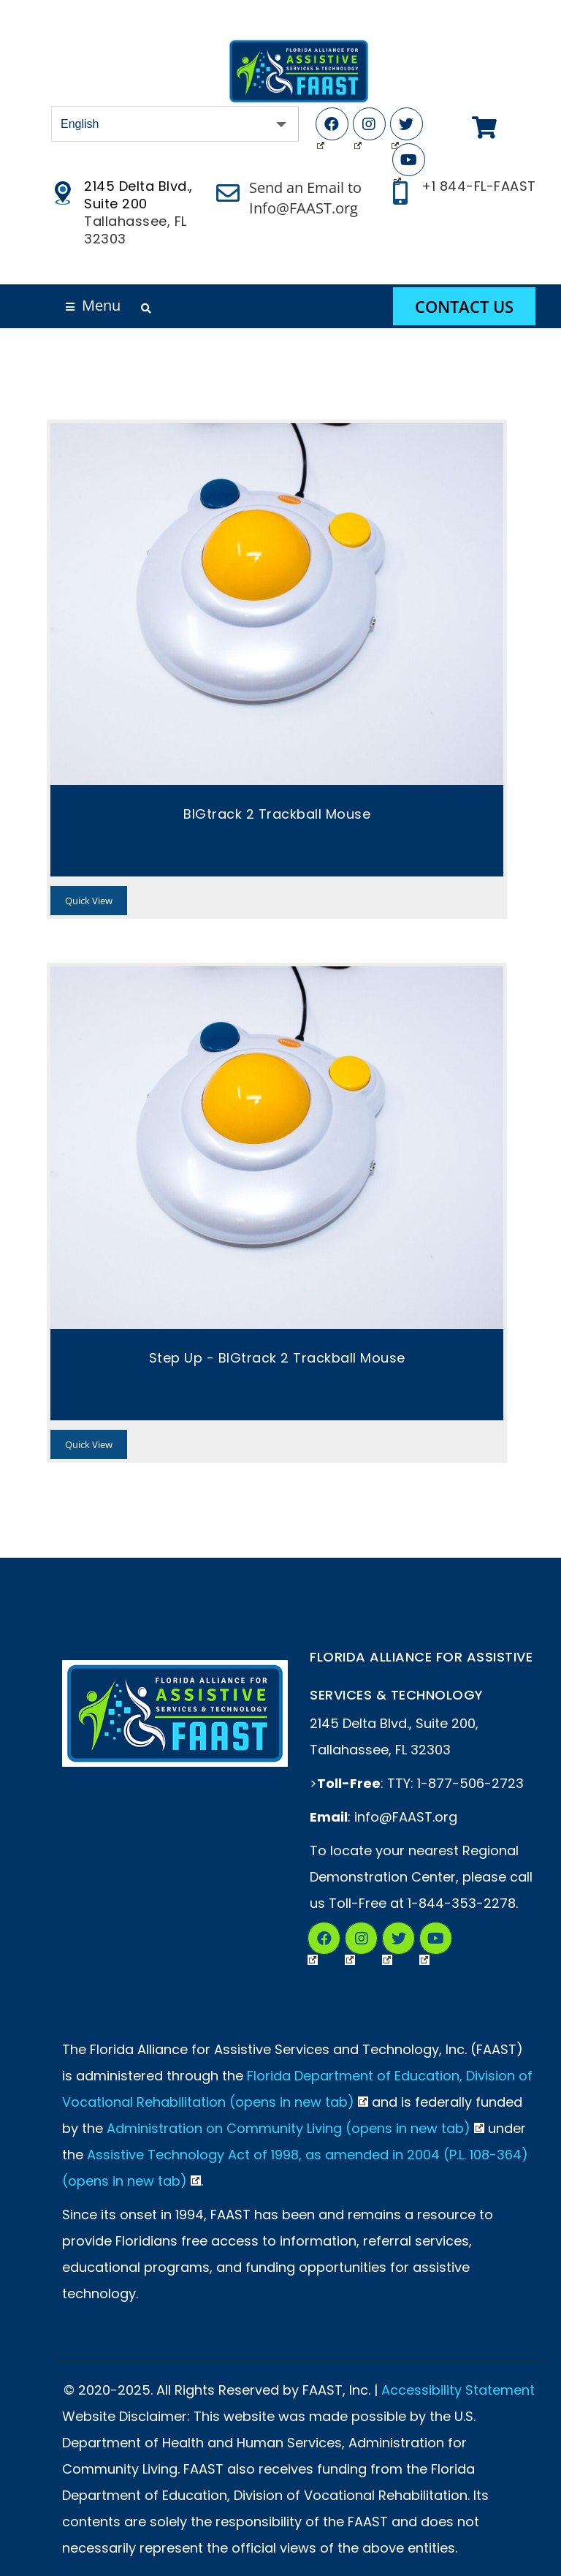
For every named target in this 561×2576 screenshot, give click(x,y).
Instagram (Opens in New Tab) (358, 127)
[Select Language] (175, 124)
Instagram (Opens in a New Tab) (350, 1941)
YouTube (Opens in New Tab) (397, 163)
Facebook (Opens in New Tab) (321, 127)
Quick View (88, 900)
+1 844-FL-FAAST (478, 186)
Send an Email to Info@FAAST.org (305, 198)
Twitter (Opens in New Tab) (395, 127)
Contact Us (464, 306)
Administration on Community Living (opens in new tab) (295, 2128)
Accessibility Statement (458, 2390)
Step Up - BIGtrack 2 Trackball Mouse (277, 1358)
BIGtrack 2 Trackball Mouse (276, 814)
